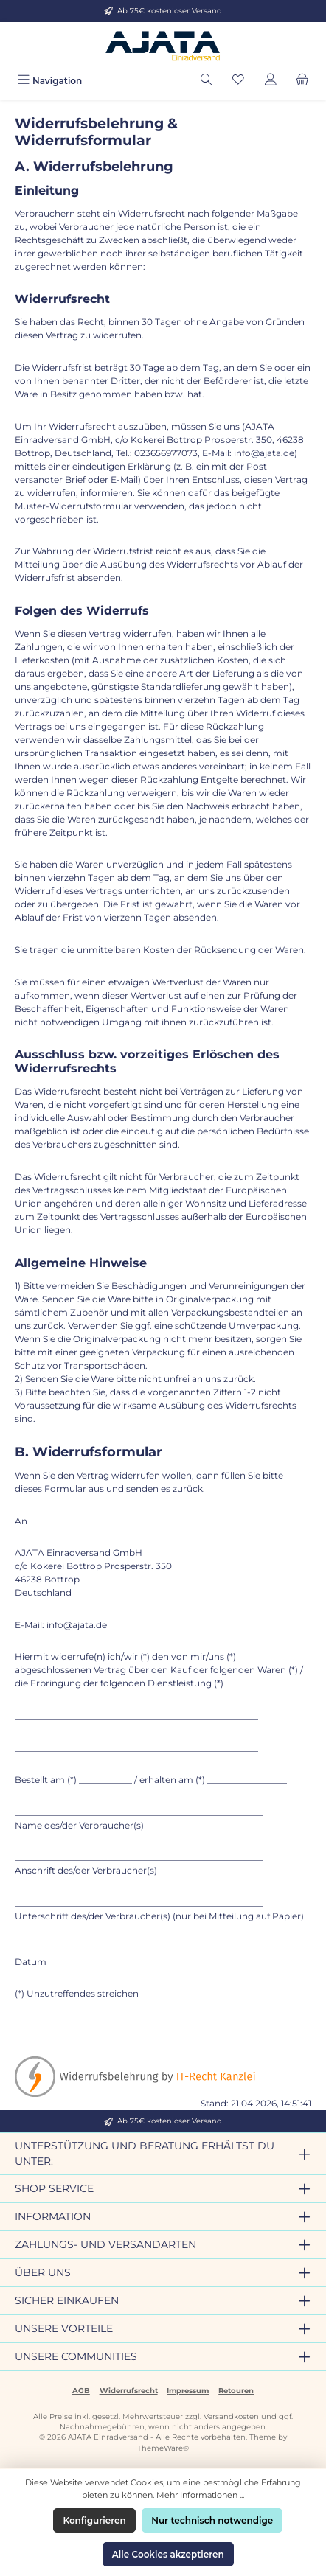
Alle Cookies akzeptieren (168, 2554)
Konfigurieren (94, 2520)
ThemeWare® (163, 2448)
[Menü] (49, 81)
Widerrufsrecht (129, 2391)
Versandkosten (231, 2416)
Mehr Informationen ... (200, 2495)
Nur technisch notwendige (212, 2520)
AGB (81, 2391)
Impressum (188, 2391)
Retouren (236, 2391)
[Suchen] (206, 81)
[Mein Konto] (270, 81)
